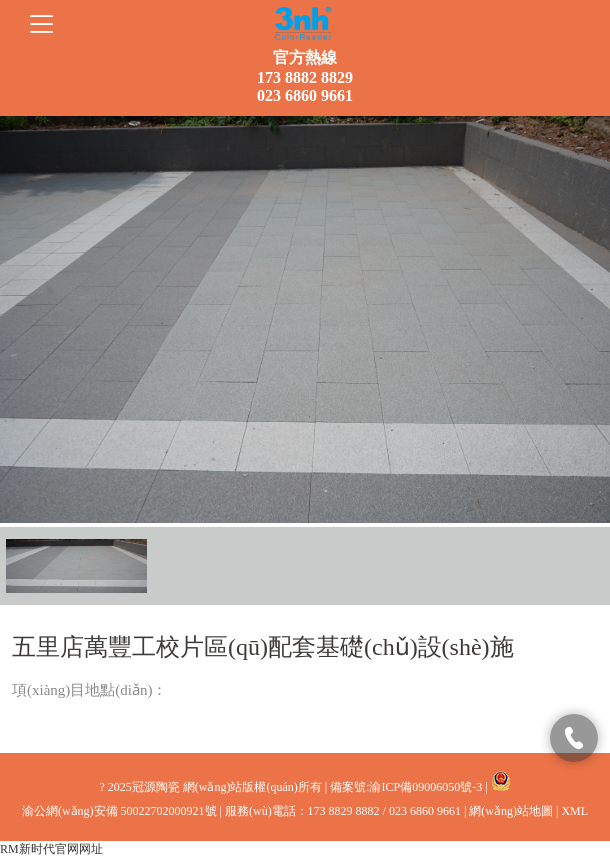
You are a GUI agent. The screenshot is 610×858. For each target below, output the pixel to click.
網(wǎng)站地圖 (511, 811)
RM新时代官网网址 (51, 849)
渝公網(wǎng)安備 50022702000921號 (119, 811)
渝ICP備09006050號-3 (425, 787)
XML (574, 811)
